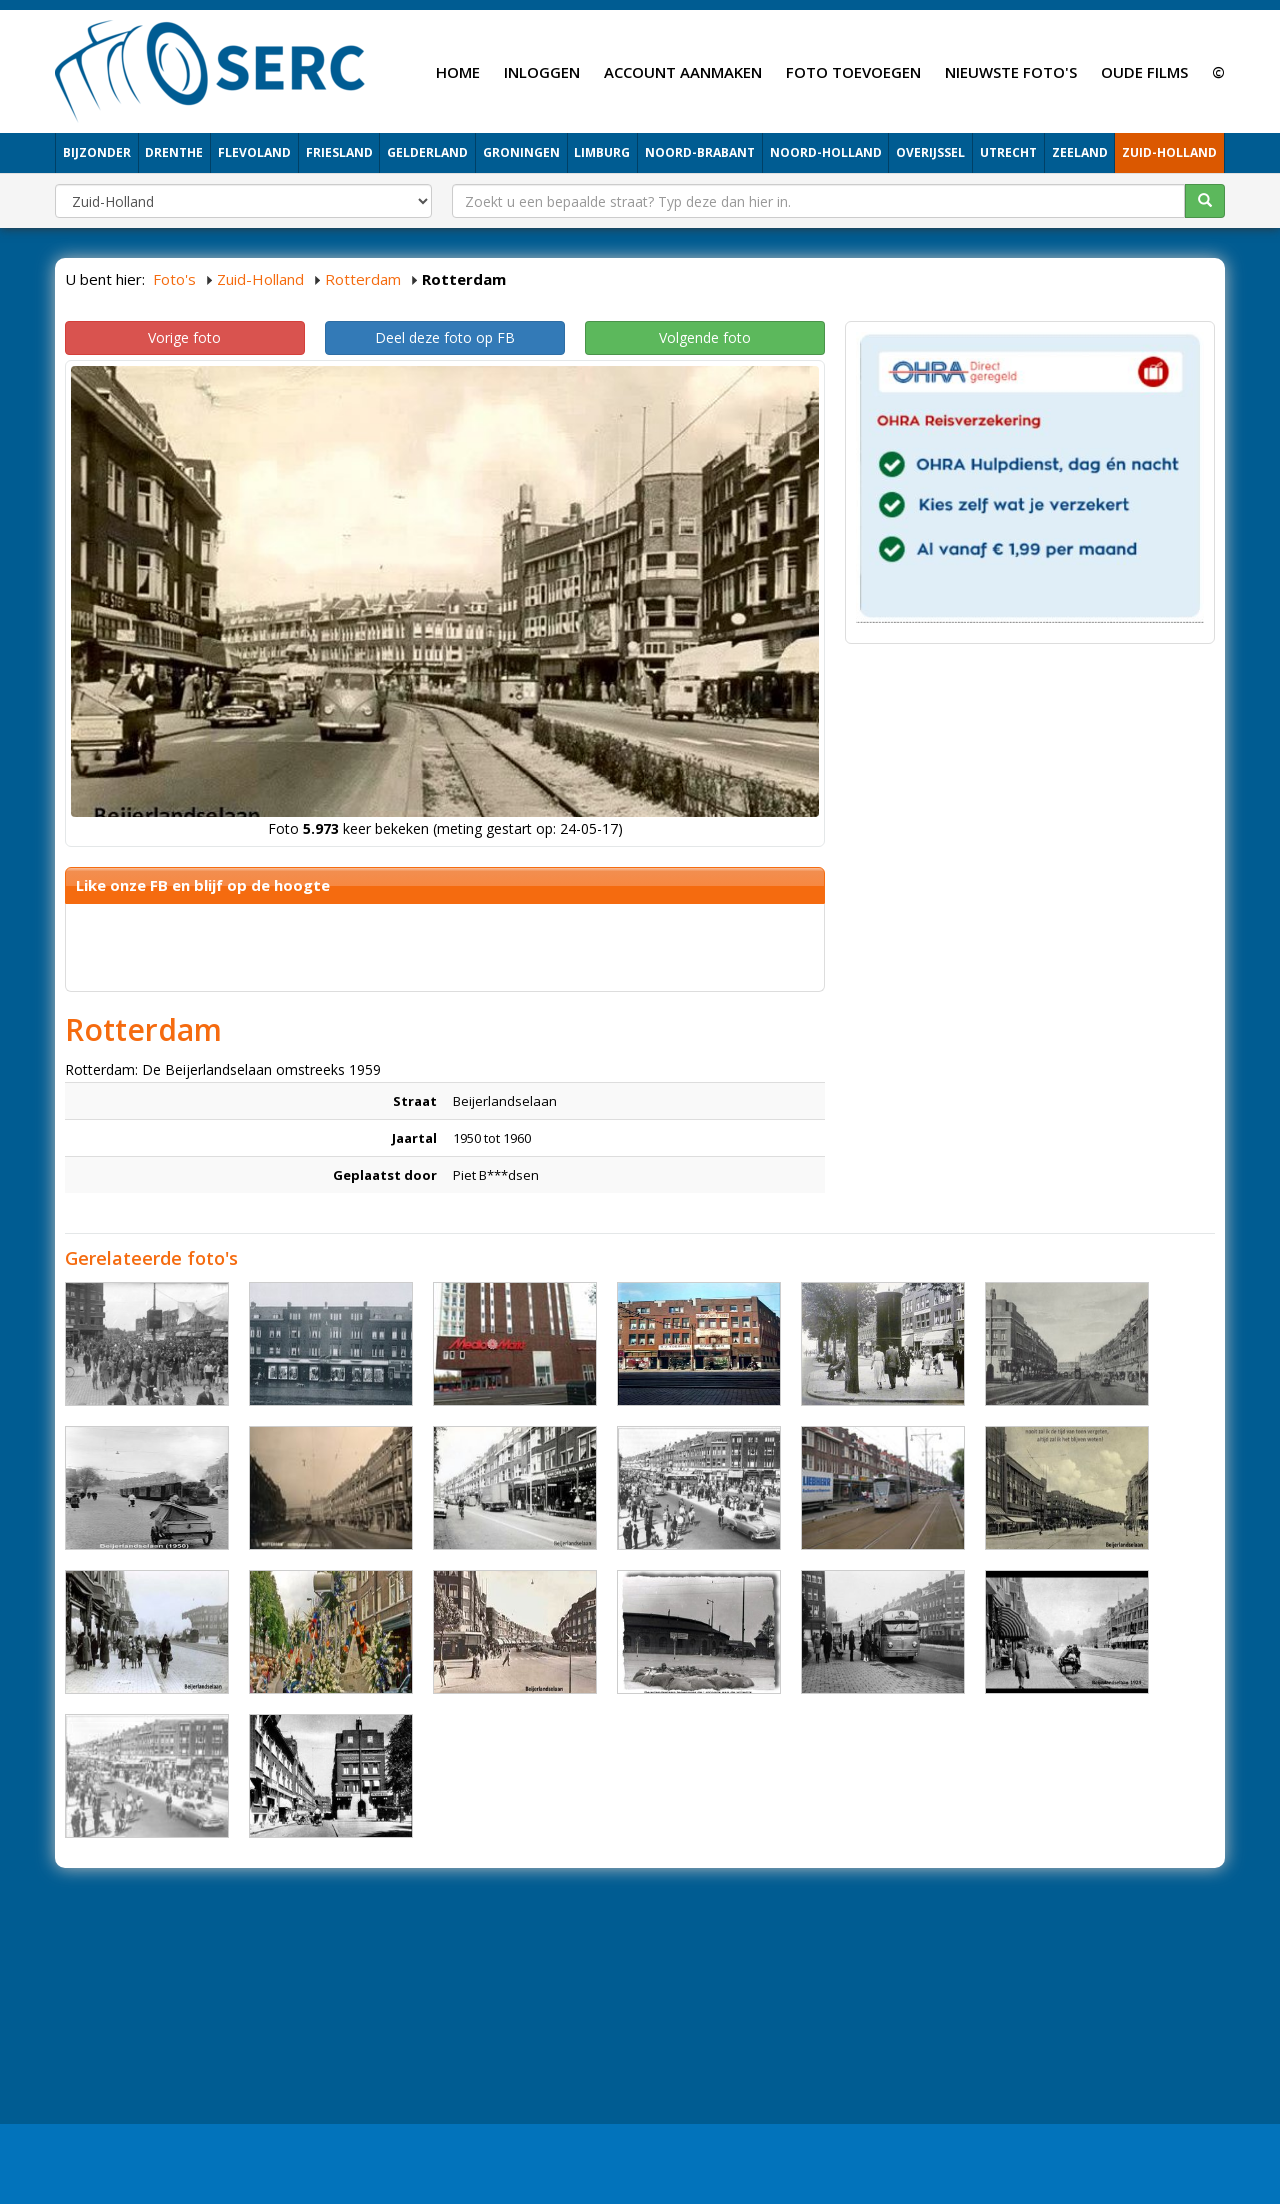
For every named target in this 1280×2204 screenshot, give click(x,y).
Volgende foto (705, 337)
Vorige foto (184, 337)
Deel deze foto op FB (445, 337)
